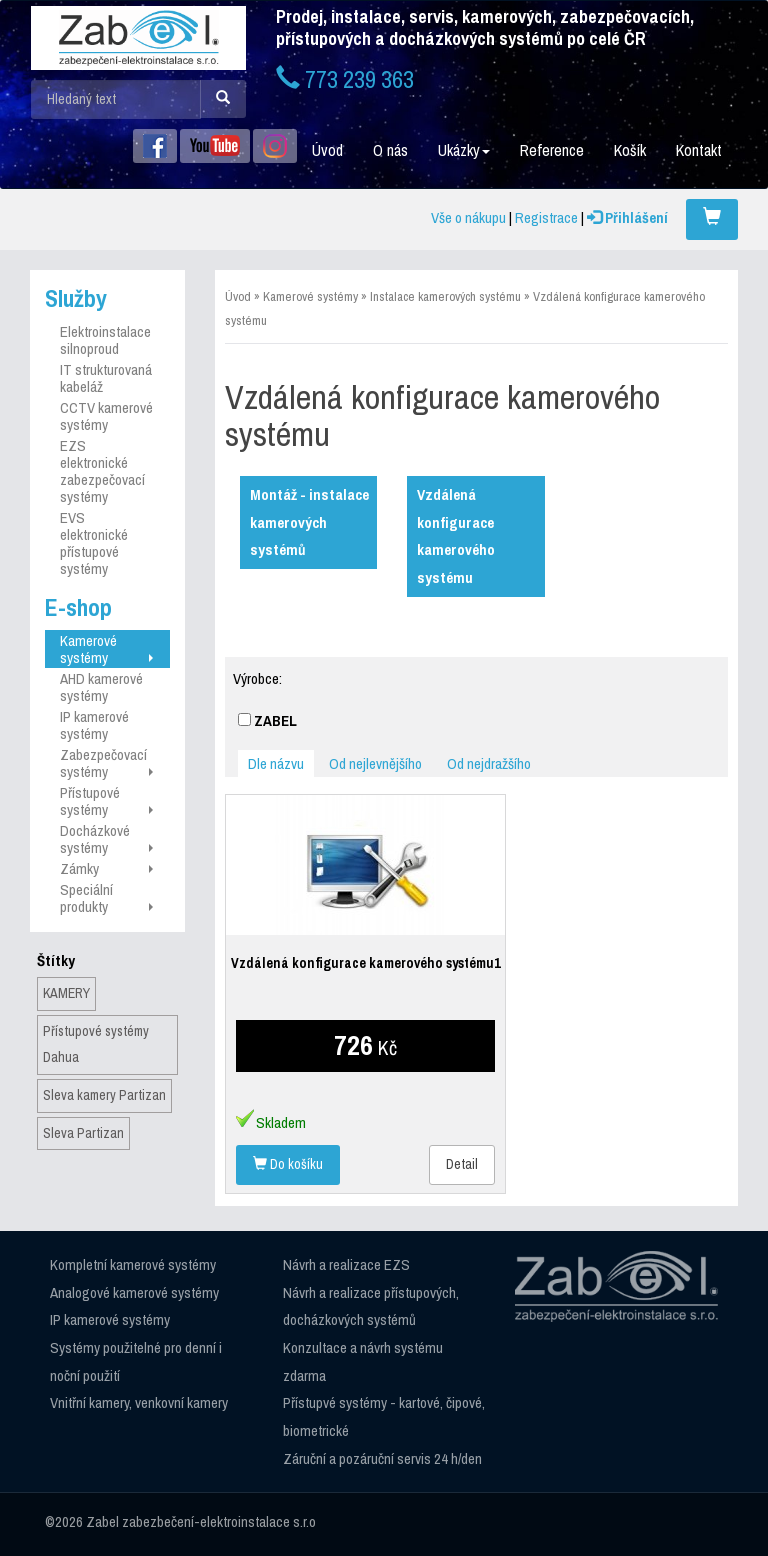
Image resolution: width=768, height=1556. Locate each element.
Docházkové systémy (106, 839)
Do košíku (288, 1164)
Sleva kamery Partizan (104, 1095)
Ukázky (464, 150)
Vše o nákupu (468, 217)
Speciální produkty (106, 898)
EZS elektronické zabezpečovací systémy (102, 471)
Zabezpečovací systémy (106, 763)
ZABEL (267, 720)
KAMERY (66, 993)
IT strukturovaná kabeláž (106, 378)
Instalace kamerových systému (445, 296)
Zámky (106, 868)
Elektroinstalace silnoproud (105, 340)
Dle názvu (276, 763)
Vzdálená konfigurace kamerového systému (456, 536)
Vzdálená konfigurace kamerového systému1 (365, 963)
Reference (552, 150)
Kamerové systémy (106, 649)
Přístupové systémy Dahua (96, 1044)
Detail (462, 1164)
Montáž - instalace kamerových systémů (309, 522)
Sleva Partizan (83, 1133)
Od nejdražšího (489, 763)
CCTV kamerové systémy (106, 416)
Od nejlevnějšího (375, 763)
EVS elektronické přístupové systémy (94, 543)
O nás (390, 150)
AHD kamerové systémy (101, 687)
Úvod (327, 150)
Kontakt (699, 150)
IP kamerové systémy (94, 725)
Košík (630, 150)
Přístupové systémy (106, 801)
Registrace (546, 217)
